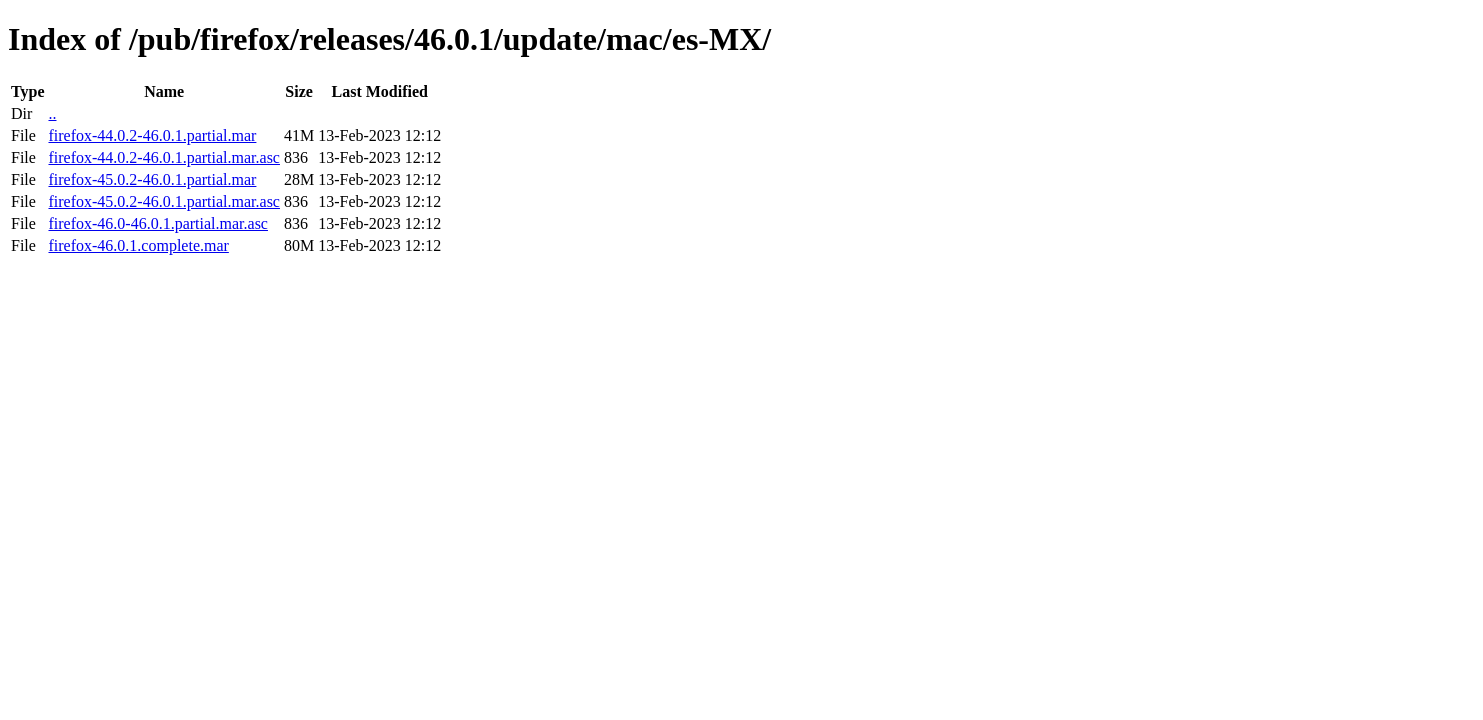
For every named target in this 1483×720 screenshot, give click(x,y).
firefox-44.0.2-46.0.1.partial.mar (152, 135)
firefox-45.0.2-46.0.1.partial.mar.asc (163, 201)
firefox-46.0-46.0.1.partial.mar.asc (157, 223)
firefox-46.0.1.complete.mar (138, 245)
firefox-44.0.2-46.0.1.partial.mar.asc (163, 157)
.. (52, 113)
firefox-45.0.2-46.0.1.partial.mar (152, 179)
